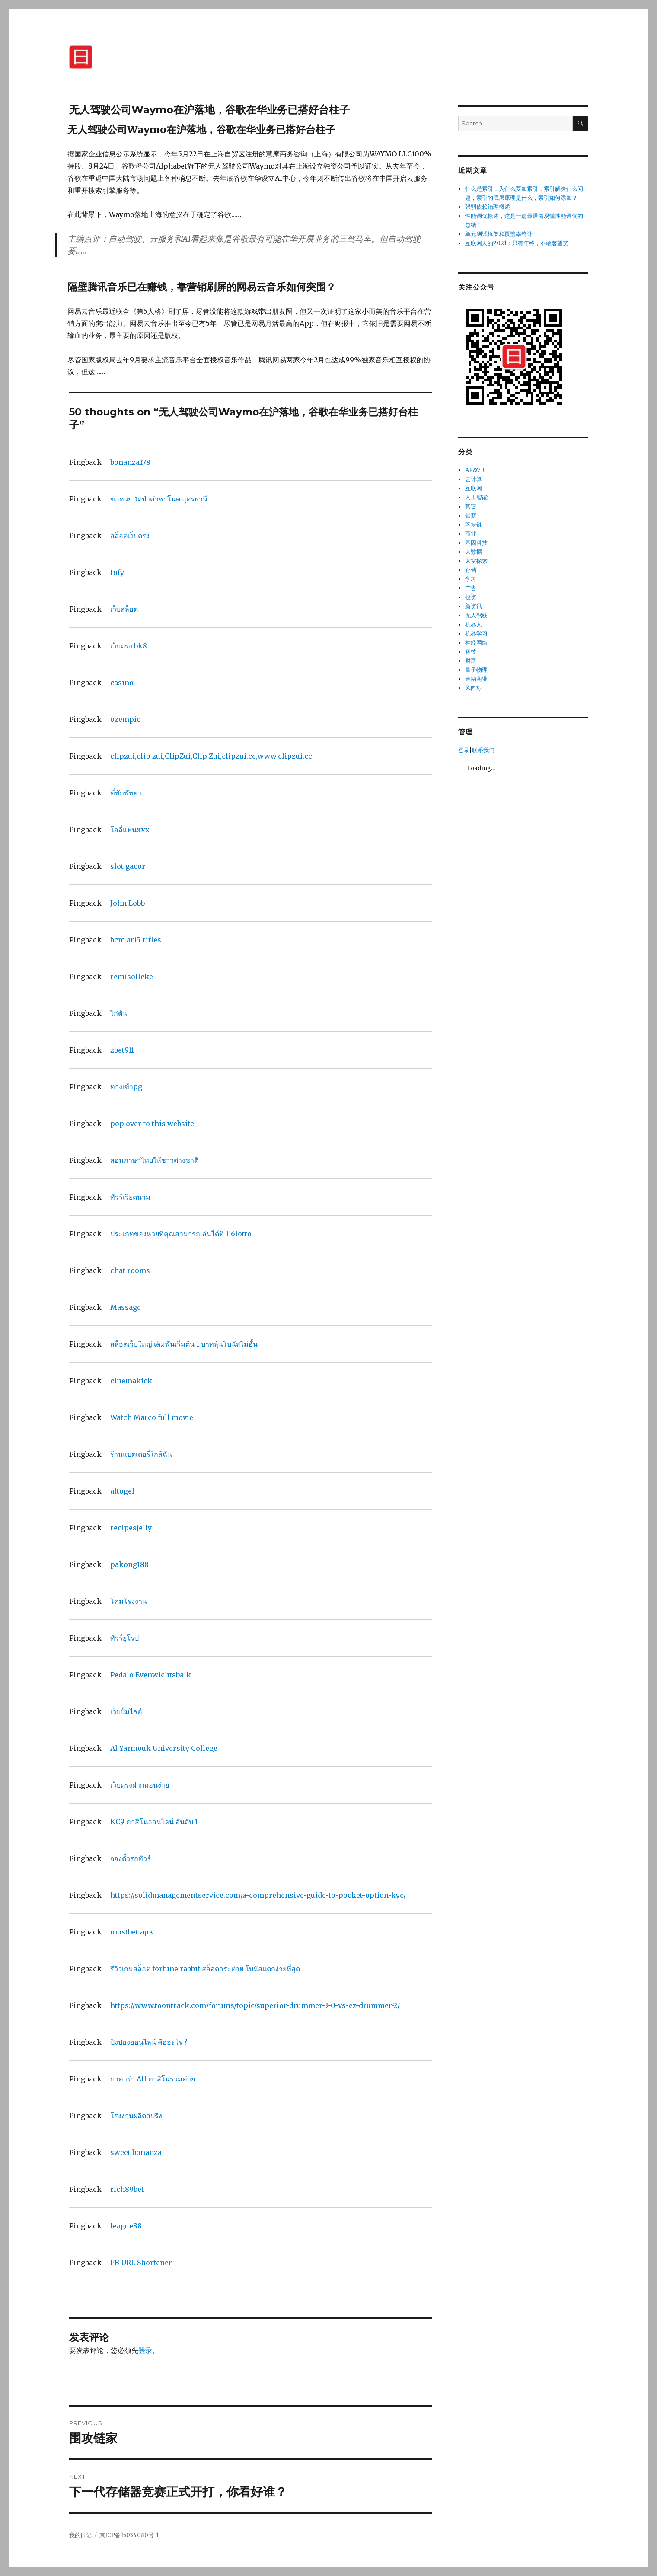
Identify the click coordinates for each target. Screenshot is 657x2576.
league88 (126, 2226)
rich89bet (127, 2189)
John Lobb (127, 903)
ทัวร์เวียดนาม (130, 1197)
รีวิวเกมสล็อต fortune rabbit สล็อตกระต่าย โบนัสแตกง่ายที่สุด (205, 1968)
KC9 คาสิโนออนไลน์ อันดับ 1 (154, 1821)
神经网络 (476, 642)
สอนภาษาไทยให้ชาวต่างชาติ (154, 1160)
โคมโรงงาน (128, 1601)
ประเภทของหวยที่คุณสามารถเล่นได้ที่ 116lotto (181, 1233)
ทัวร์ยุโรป (124, 1638)
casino (122, 682)
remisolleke (131, 976)
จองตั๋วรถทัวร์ (130, 1858)
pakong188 (129, 1564)
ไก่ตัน (118, 1013)
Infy (117, 572)
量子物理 (476, 670)
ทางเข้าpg (126, 1086)
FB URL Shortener (141, 2262)
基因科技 (476, 542)
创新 (470, 515)
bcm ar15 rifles (135, 939)
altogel (122, 1491)
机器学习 (476, 633)
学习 (470, 579)
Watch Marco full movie (151, 1417)
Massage (125, 1307)
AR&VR (475, 470)
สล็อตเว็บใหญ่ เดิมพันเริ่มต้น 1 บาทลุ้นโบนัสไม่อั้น (184, 1344)
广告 (470, 588)
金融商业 (476, 679)
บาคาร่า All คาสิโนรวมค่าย (152, 2079)
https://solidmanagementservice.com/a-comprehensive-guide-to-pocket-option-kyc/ (258, 1895)
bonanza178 (130, 462)
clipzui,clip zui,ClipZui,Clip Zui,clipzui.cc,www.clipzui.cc (211, 756)
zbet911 (122, 1050)
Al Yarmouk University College (163, 1748)
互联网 (473, 488)
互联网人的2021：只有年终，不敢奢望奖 (516, 243)
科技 (470, 651)
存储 (470, 570)
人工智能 (476, 497)
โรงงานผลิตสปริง (136, 2115)
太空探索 (476, 561)
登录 (145, 2350)
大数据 (473, 551)
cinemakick (131, 1380)
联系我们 (483, 750)
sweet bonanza (136, 2152)
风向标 (473, 688)
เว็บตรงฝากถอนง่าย (139, 1785)
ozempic (125, 719)
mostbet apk (131, 1932)
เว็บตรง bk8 (128, 646)
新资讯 (473, 606)
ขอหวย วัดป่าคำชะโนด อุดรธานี (158, 499)
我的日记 (80, 2535)
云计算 (473, 479)
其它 (470, 506)
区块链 (473, 524)
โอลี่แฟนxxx (130, 829)
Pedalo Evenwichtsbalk (150, 1674)
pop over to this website (152, 1123)
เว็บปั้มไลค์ (126, 1711)
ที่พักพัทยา (125, 792)
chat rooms (130, 1270)
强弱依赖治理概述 (487, 207)
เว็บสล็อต (124, 609)
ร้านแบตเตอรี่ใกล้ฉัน (141, 1454)
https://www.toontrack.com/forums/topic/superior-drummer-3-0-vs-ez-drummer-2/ (255, 2005)
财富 (470, 660)
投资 (470, 597)
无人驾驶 (476, 615)
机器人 (473, 624)
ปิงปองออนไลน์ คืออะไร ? (149, 2042)
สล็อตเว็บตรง (130, 535)
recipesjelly (131, 1527)
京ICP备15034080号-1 (129, 2535)
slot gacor (127, 866)
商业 (470, 533)
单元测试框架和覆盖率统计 (499, 234)
